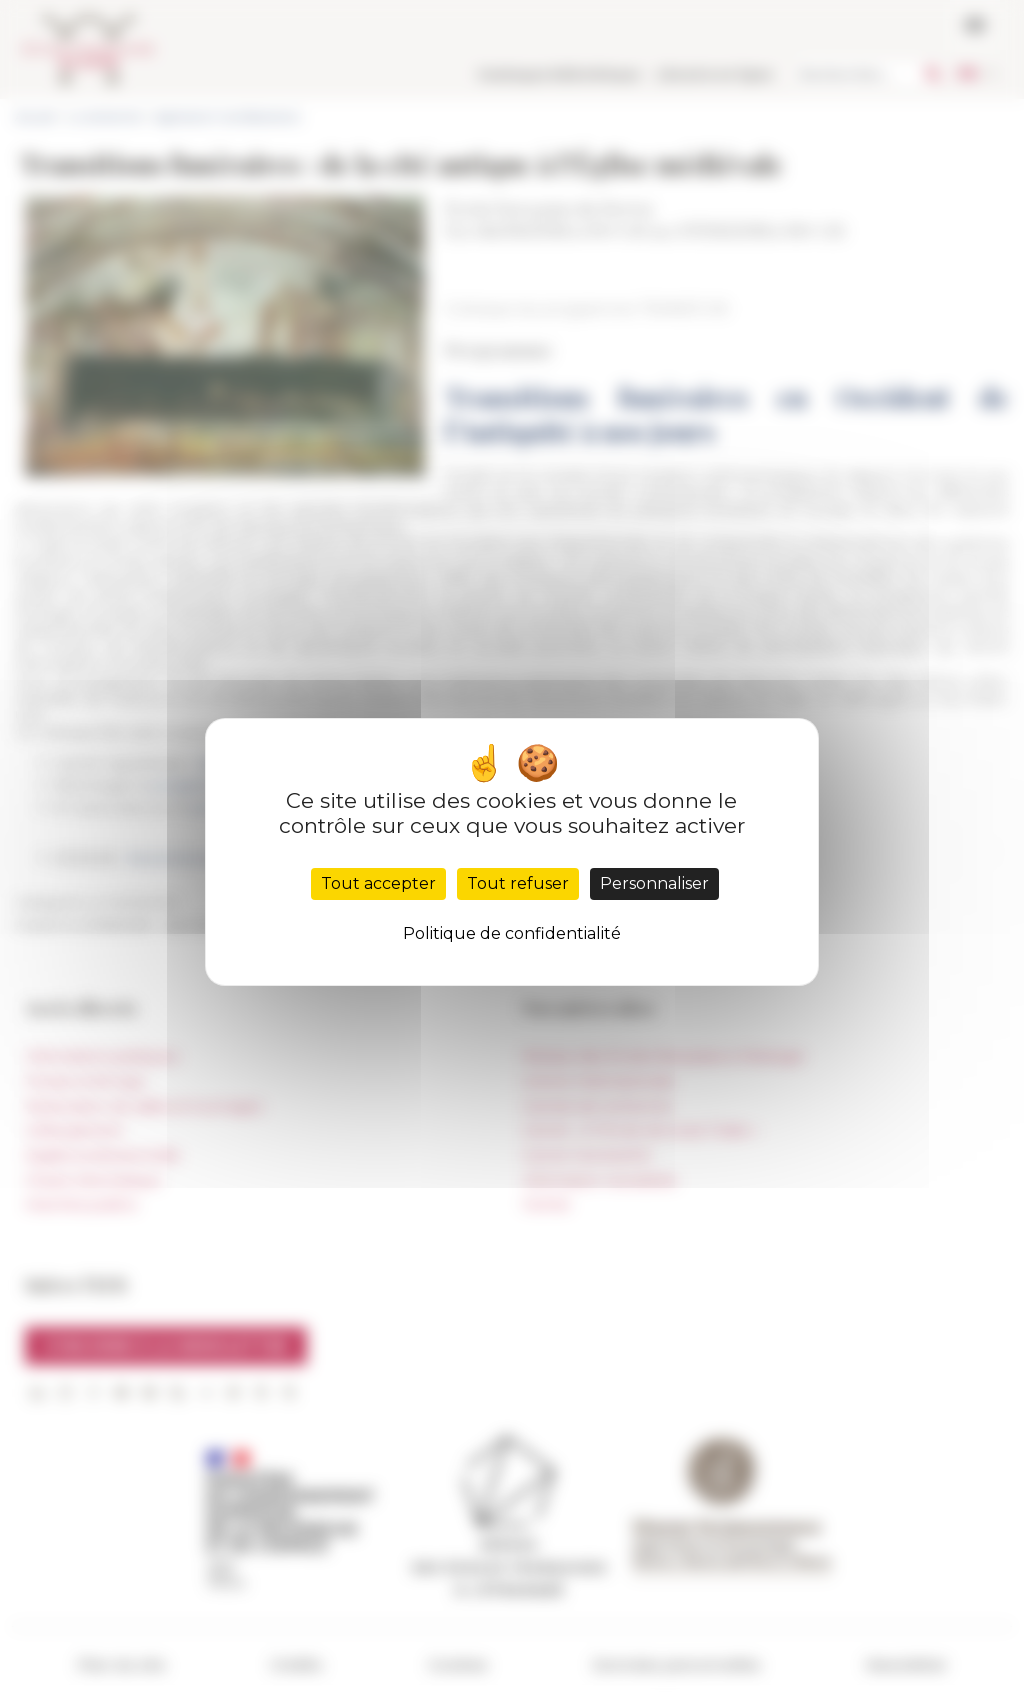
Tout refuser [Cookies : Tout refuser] (518, 883)
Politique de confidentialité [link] (512, 933)
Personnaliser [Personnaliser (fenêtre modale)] (654, 883)
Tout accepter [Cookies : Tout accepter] (378, 883)
